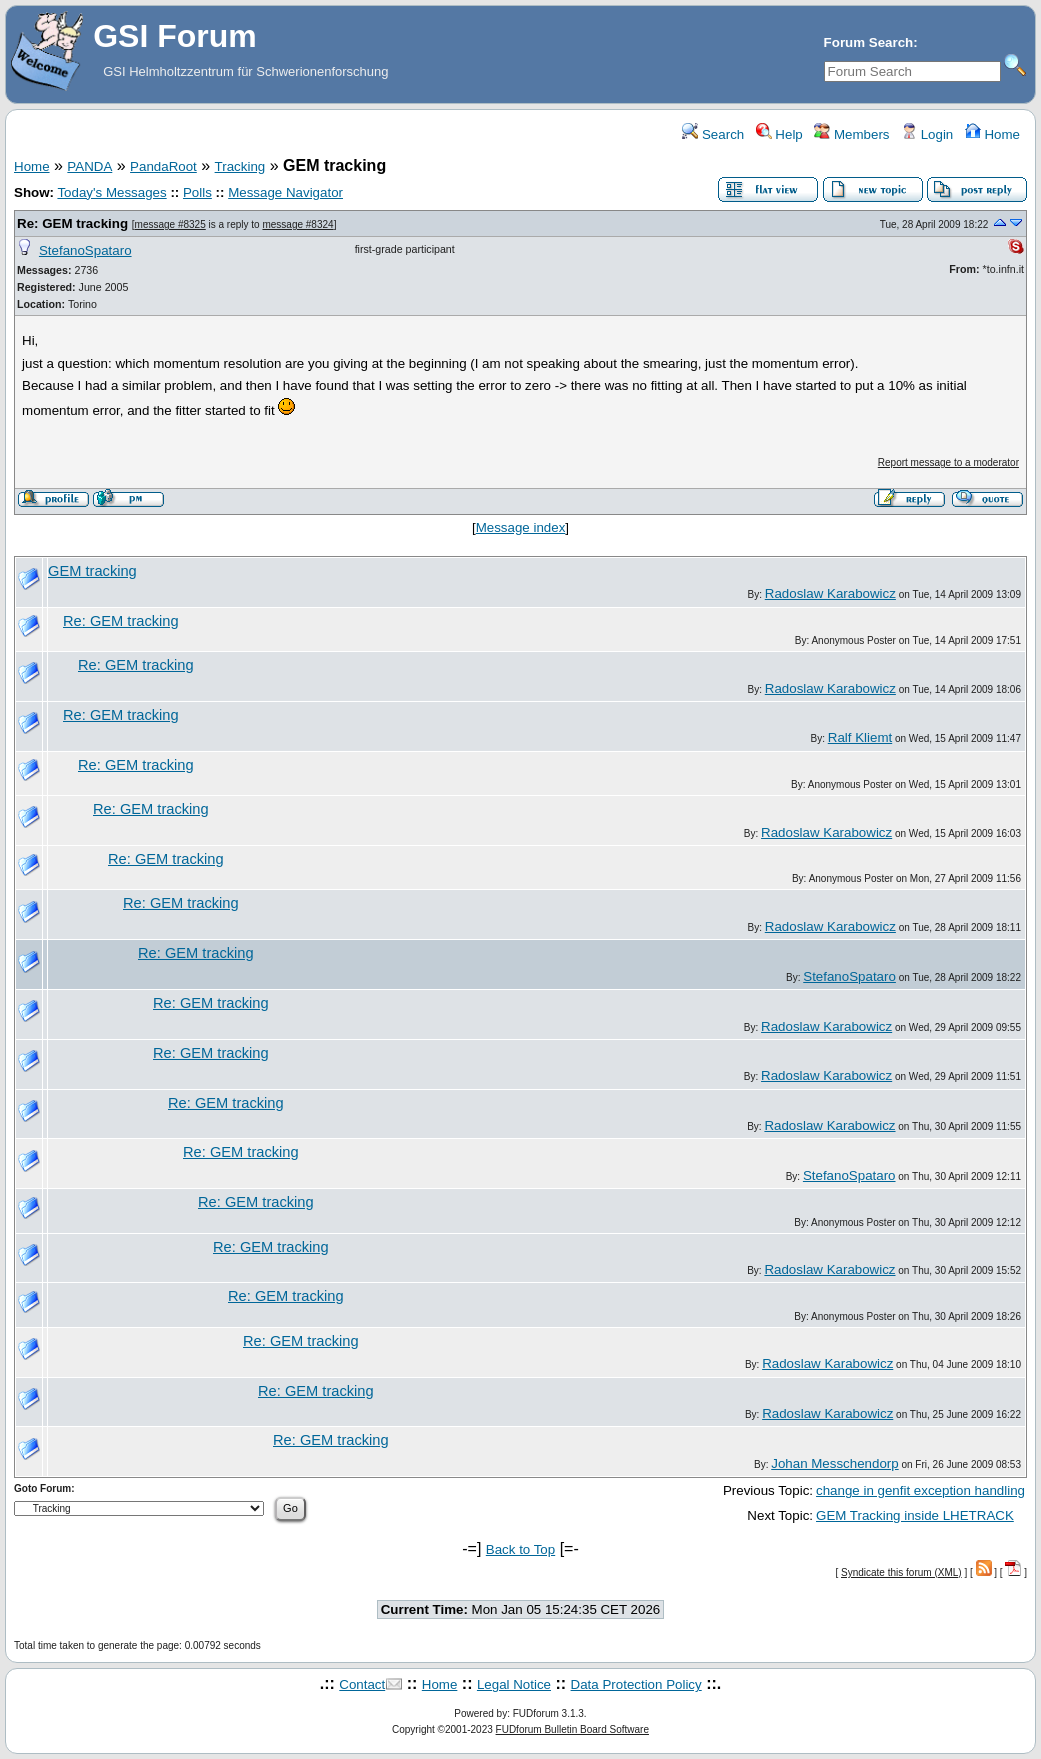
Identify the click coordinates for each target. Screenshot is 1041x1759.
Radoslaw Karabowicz (830, 593)
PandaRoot (163, 166)
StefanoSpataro (85, 250)
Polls (197, 192)
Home (992, 134)
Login (927, 134)
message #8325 (170, 224)
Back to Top (520, 1549)
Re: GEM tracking (72, 223)
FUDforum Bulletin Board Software (572, 1729)
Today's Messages (111, 192)
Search (713, 134)
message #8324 (297, 224)
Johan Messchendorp (834, 1463)
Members (851, 134)
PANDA (89, 166)
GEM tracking (92, 571)
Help (779, 134)
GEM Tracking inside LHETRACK (915, 1515)
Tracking (240, 166)
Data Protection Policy (636, 1684)
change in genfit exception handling (920, 1490)
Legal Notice (514, 1684)
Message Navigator (285, 192)
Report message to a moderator (948, 462)
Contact (362, 1684)
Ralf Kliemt (860, 737)
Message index (521, 527)
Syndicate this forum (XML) (901, 1572)
